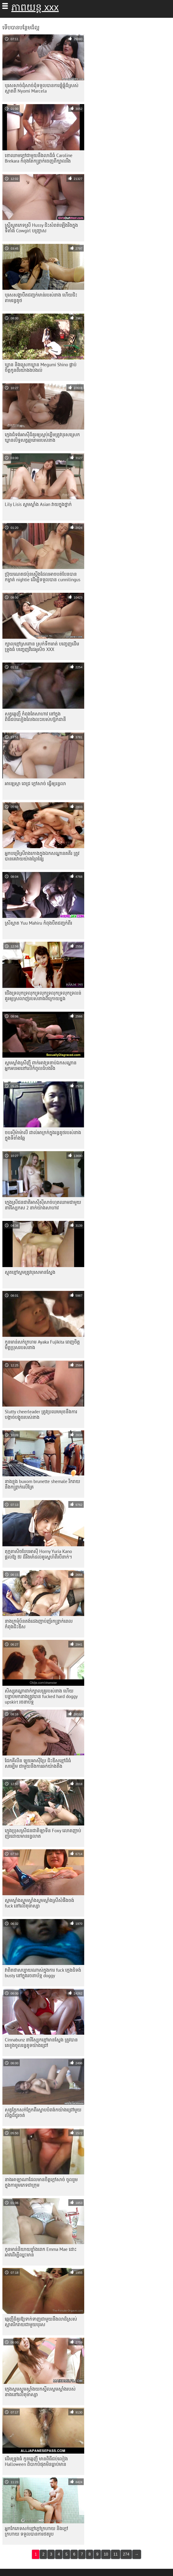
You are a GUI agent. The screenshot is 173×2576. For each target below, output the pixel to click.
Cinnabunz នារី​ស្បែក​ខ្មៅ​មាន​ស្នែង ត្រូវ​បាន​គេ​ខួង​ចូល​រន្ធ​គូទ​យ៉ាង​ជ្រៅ (41, 2042)
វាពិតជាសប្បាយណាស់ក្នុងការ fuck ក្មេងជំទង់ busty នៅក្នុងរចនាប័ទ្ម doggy (43, 1972)
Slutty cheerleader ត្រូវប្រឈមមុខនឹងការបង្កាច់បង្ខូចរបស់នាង (41, 1414)
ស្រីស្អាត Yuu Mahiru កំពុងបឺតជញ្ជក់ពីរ (38, 923)
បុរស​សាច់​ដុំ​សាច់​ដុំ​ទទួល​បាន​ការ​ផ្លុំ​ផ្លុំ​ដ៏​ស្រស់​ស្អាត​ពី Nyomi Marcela (41, 88)
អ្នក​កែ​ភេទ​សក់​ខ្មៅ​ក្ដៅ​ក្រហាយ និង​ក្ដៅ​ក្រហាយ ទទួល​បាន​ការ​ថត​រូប (36, 2531)
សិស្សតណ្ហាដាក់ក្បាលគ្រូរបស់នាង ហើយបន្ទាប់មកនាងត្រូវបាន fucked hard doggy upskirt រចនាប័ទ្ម (41, 1696)
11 (115, 2554)
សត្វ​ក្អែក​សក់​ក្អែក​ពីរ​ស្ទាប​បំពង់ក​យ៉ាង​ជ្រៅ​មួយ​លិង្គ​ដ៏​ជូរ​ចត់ (43, 2112)
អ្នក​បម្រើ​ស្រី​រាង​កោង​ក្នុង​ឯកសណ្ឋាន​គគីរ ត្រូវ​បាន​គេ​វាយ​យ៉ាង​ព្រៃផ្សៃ (42, 856)
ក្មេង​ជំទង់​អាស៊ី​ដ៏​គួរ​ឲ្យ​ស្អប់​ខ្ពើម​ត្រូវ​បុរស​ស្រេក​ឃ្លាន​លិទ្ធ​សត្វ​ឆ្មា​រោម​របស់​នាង (42, 437)
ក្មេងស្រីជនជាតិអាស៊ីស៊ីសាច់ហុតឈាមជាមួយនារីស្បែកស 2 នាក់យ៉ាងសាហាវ (43, 1205)
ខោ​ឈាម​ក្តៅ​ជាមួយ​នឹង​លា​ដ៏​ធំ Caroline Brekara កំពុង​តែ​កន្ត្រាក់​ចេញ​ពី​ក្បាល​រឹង (38, 158)
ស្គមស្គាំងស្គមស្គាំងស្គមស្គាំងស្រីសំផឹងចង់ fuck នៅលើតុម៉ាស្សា (39, 1903)
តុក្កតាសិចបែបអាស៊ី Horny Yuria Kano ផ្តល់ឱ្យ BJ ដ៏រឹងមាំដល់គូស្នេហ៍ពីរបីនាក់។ (38, 1554)
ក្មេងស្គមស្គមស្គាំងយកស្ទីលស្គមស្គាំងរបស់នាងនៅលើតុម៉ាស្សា (40, 2391)
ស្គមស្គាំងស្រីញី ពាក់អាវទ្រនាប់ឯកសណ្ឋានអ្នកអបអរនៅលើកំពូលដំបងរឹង (41, 1065)
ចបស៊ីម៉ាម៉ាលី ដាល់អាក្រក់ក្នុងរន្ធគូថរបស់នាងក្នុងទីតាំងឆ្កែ (43, 1135)
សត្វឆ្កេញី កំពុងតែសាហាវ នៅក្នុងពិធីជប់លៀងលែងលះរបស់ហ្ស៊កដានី (35, 716)
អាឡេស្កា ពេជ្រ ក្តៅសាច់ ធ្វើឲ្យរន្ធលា (35, 783)
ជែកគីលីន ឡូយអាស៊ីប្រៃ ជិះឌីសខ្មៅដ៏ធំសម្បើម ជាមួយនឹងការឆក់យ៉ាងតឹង (38, 1763)
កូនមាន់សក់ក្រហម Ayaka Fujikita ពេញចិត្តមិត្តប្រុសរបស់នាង (42, 1344)
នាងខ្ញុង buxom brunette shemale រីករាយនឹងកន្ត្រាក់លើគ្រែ (42, 1484)
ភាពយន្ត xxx (35, 7)
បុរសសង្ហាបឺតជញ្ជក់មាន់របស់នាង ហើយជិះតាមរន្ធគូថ (41, 297)
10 (106, 2554)
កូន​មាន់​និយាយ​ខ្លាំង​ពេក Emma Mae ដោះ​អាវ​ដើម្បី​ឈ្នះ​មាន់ (41, 2252)
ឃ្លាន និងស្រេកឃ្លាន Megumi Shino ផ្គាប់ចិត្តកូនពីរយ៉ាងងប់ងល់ (41, 367)
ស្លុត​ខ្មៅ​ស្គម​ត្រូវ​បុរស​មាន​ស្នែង (30, 1272)
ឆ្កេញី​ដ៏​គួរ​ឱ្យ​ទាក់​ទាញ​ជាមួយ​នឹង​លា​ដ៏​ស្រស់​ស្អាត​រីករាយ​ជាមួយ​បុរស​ (41, 2321)
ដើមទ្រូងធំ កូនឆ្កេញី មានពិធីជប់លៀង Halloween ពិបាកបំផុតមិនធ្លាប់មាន (36, 2461)
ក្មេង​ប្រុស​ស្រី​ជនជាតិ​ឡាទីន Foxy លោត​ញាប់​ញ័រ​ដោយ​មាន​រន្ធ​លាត (43, 1833)
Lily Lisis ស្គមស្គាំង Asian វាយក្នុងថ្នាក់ (38, 504)
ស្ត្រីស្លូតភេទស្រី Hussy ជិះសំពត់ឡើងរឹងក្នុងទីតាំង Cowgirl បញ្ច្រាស (41, 228)
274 (126, 2554)
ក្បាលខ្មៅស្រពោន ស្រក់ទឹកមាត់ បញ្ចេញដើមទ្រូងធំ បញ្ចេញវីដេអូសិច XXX (42, 646)
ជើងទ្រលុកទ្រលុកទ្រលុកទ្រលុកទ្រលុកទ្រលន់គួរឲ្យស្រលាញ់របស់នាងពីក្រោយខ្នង (43, 995)
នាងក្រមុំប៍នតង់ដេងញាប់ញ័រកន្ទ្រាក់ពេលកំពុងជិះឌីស (39, 1623)
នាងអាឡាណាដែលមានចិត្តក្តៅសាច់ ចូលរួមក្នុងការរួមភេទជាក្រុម (41, 2182)
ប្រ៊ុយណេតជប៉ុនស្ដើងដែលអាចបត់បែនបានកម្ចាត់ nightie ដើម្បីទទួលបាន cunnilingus (42, 576)
